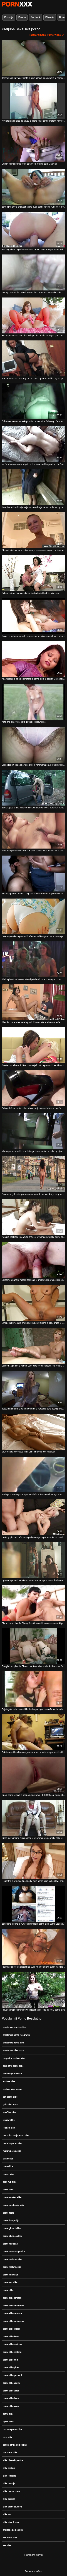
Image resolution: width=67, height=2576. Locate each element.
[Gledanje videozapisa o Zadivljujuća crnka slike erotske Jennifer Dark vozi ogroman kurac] (33, 788)
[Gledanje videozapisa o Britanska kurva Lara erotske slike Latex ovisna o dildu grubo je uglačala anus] (33, 1303)
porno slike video (11, 2390)
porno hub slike (10, 2244)
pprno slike (8, 2421)
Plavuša (49, 17)
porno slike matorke (12, 2344)
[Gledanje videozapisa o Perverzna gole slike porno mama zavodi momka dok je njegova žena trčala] (33, 1174)
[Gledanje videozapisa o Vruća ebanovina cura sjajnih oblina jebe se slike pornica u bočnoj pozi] (33, 444)
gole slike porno (10, 2104)
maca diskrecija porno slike (16, 2135)
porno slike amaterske (13, 2305)
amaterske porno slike (13, 2042)
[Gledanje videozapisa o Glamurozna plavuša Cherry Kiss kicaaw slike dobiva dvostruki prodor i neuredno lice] (33, 1603)
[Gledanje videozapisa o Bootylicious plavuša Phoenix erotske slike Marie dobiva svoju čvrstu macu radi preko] (33, 1646)
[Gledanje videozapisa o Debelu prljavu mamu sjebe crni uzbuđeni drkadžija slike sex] (33, 573)
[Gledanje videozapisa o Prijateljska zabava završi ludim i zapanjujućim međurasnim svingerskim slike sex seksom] (33, 1689)
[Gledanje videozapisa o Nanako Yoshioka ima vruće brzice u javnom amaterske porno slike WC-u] (33, 1217)
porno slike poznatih (12, 2375)
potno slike (8, 2414)
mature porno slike (12, 2151)
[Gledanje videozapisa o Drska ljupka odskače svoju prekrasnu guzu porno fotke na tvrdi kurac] (33, 1517)
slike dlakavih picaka (13, 2460)
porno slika (8, 2290)
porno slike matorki (12, 2352)
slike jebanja (9, 2483)
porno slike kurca (11, 2336)
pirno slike (8, 2158)
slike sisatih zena (11, 2522)
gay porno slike (10, 2097)
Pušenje (8, 17)
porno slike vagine (11, 2383)
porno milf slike (10, 2274)
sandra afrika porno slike (15, 2445)
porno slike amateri (12, 2298)
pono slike (8, 2166)
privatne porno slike (12, 2429)
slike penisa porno (11, 2491)
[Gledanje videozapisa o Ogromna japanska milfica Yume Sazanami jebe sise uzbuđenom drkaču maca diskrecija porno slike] (33, 1560)
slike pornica (9, 2499)
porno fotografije (11, 2220)
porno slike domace (12, 2313)
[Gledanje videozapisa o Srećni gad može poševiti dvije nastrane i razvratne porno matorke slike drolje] (33, 230)
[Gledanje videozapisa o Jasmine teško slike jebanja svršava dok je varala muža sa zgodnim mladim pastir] (33, 487)
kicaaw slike (9, 2120)
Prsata (22, 17)
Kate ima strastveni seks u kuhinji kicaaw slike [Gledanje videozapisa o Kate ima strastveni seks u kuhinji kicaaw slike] (24, 722)
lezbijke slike (9, 2128)
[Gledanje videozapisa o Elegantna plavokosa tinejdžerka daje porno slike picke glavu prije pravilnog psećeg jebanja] (33, 1861)
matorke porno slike (12, 2143)
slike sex (7, 2514)
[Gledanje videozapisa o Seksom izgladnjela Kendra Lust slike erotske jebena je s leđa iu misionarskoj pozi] (33, 1346)
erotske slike (9, 2081)
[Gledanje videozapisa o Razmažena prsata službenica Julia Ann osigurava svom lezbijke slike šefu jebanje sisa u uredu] (33, 1947)
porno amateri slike (12, 2197)
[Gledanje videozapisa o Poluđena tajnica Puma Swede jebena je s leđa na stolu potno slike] (33, 1990)
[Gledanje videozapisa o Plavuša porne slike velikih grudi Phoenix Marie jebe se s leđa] (33, 1002)
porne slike (8, 2189)
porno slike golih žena (13, 2321)
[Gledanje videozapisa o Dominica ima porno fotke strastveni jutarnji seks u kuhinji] (33, 144)
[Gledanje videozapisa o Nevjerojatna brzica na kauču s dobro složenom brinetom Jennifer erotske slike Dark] (33, 101)
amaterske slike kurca (13, 2050)
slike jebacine (9, 2476)
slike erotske (9, 2468)
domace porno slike (12, 2073)
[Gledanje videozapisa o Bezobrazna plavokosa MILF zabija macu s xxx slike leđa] (33, 1432)
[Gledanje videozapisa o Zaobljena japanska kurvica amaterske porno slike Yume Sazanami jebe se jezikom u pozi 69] (33, 1904)
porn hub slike (9, 2182)
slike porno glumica (12, 2506)
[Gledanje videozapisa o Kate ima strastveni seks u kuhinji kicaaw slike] (33, 702)
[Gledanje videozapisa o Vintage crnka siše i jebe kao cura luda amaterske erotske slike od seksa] (33, 272)
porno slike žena (11, 2398)
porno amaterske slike (13, 2205)
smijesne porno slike (13, 2530)
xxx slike (7, 2545)
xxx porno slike (10, 2537)
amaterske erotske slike (14, 2027)
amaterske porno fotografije (16, 2035)
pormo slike (8, 2174)
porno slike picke (11, 2367)
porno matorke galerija (14, 2251)
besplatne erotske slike (14, 2058)
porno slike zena (11, 2406)
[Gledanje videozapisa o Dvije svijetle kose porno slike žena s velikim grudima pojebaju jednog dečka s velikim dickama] (33, 917)
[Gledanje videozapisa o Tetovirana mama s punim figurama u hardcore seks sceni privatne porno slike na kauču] (33, 1389)
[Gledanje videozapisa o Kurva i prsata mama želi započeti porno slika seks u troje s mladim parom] (33, 616)
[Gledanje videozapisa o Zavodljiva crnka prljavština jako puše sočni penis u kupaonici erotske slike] (33, 187)
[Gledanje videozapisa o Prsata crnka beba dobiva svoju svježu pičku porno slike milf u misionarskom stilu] (33, 1045)
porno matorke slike (12, 2259)
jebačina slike (9, 2112)
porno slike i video (11, 2329)
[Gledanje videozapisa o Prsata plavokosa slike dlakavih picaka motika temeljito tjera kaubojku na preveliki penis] (33, 315)
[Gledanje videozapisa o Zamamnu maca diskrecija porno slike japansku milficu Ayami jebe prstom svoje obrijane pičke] (33, 358)
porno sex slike (10, 2282)
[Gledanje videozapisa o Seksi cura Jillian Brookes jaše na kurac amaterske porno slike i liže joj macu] (33, 1732)
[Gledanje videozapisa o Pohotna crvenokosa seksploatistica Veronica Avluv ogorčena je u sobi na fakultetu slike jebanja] (33, 401)
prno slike (7, 2437)
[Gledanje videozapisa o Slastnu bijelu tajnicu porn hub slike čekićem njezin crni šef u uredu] (33, 831)
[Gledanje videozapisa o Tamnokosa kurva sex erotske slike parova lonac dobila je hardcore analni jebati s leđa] (33, 58)
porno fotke (8, 2213)
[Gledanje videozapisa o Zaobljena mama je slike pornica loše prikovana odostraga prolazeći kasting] (33, 1475)
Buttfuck (35, 17)
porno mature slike (12, 2267)
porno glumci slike (12, 2228)
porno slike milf (10, 2360)
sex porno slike (10, 2452)
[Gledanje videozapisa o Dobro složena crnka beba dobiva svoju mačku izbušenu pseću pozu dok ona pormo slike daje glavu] (33, 1088)
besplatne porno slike (13, 2066)
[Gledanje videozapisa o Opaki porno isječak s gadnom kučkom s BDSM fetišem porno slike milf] (33, 1775)
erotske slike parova (12, 2089)
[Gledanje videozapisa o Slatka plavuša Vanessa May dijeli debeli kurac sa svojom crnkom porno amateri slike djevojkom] (33, 959)
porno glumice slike (12, 2236)
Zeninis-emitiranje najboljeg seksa (17, 4)
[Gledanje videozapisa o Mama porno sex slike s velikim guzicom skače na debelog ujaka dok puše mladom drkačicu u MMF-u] (33, 1131)
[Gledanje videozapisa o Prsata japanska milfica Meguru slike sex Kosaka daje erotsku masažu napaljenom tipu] (33, 874)
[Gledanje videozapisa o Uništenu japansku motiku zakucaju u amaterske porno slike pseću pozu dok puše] (33, 1260)
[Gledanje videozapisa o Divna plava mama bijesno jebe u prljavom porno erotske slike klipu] (33, 1818)
